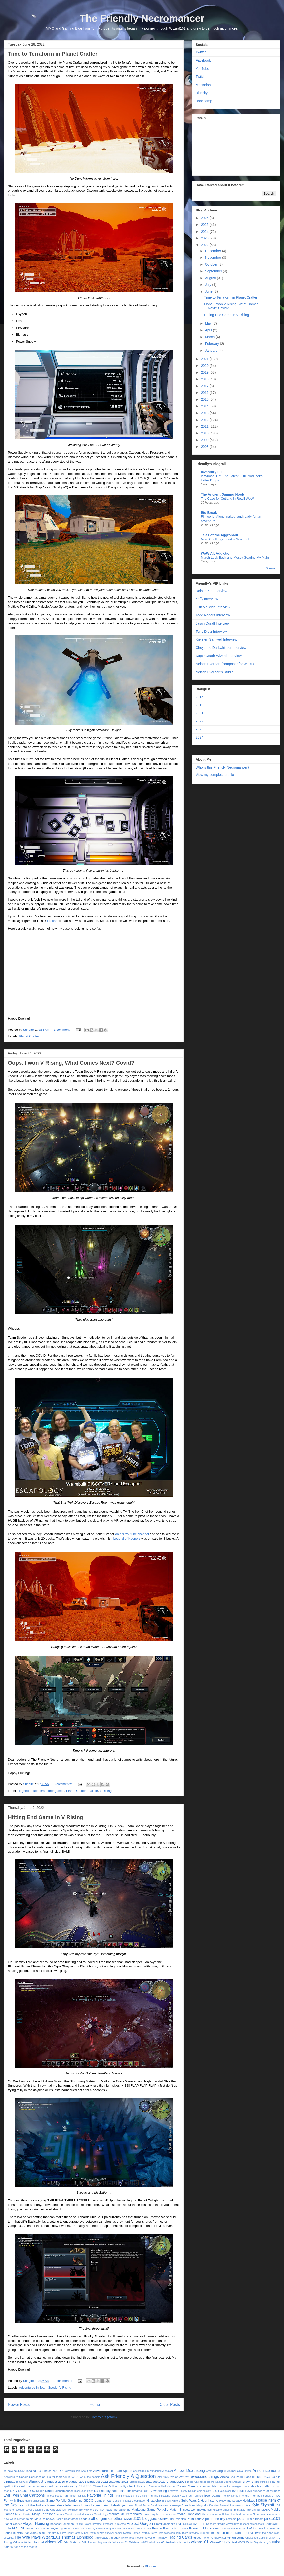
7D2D (56, 2471)
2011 (205, 426)
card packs (54, 2486)
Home (95, 2404)
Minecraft (228, 2509)
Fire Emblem (142, 2495)
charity (122, 2486)
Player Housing (36, 2523)
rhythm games (60, 2528)
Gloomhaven (139, 2500)
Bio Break (209, 513)
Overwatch (166, 2519)
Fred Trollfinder (195, 2495)
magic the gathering (118, 2509)
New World (10, 2519)
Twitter (201, 52)
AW (181, 2476)
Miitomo (217, 2509)
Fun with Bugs (14, 2500)
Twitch (200, 77)
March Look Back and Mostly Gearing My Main (235, 557)
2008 (205, 447)
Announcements (266, 2470)
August (211, 278)
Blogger (150, 2566)
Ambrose (211, 2471)
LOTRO (99, 2509)
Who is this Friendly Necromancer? (222, 767)
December (213, 251)
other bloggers (80, 2518)
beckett (257, 2477)
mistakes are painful (247, 2509)
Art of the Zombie (90, 2477)
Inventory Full (212, 472)
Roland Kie (128, 2528)
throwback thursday (107, 2537)
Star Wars (30, 2532)
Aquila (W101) (71, 2477)
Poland (79, 2524)
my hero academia (163, 2514)
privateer (97, 2524)
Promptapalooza (164, 2523)
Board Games (215, 2482)
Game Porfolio (56, 2500)
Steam (41, 2532)
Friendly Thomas (249, 2495)
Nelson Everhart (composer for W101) (225, 664)
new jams (274, 2514)
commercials (208, 2486)
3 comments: (63, 1784)
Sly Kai (226, 2528)
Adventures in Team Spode (38, 2387)
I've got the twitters (32, 2505)
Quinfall (187, 2524)
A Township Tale (71, 2471)
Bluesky (202, 93)
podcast (55, 2523)
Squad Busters (13, 2532)
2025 (205, 225)
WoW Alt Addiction (216, 553)
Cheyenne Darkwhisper (162, 2486)
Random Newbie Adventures (222, 2524)
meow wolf (189, 2509)
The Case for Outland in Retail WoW (227, 498)
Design (40, 2491)
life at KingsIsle (51, 2509)
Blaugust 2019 (54, 2481)
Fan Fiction (70, 2495)
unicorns (238, 2537)
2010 (205, 433)
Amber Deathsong (189, 2470)
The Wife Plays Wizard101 (38, 2537)
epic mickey (204, 2491)
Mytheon (206, 2514)
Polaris (88, 2524)
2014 (205, 406)
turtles (197, 2537)
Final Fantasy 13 (124, 2495)
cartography (70, 2486)
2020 (205, 366)
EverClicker (224, 2491)
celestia (85, 2486)
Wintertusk (168, 2542)
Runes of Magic (200, 2528)
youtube (274, 2542)
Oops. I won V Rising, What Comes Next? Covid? (71, 1063)
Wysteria (259, 2542)
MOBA (265, 2509)
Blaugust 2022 (97, 2481)
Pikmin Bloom (254, 2518)
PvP (179, 2524)
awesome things (205, 2476)
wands (107, 2542)
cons (244, 2486)
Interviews (72, 2505)
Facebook (203, 60)
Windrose (154, 2542)
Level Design (33, 2509)
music (147, 2514)
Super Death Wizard (92, 2533)
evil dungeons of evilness (263, 2490)
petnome (231, 2519)
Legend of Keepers (126, 1538)
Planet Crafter (29, 1036)
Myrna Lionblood (189, 2514)
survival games (113, 2533)
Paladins (180, 2518)
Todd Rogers (136, 2537)
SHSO (217, 2528)
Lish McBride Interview (213, 607)
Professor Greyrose (114, 2524)
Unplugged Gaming (256, 2537)
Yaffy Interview (207, 599)
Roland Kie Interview (211, 591)
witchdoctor (183, 2542)
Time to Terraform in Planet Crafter (52, 54)
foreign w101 (178, 2495)
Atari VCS (163, 2477)
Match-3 (175, 2509)
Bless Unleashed (196, 2482)
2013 (205, 413)
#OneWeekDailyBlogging (20, 2470)
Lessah (52, 921)
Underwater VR (221, 2537)
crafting (267, 2486)
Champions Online (105, 2486)
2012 (205, 420)
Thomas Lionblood (77, 2537)
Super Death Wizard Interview (219, 656)
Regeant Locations (38, 2528)
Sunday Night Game (68, 2533)
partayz (199, 2518)
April (209, 330)
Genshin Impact (122, 2500)
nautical (216, 2514)
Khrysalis (202, 2505)
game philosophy (35, 2500)
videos (50, 2542)
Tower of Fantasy (155, 2537)
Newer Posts (19, 2404)
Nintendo (23, 2518)
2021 (205, 359)
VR (60, 2542)
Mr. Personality (131, 2514)
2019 (205, 372)
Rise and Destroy (85, 2528)
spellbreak (273, 2528)
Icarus (51, 2505)
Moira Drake (23, 2514)
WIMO (144, 2542)
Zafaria (8, 2546)
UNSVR (272, 2537)
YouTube (202, 68)
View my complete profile (215, 775)
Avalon (174, 2476)
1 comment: (62, 1029)
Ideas (60, 2505)
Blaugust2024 (176, 2481)
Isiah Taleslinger (114, 2505)
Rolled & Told (143, 2528)
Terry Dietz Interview (211, 631)
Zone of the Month (25, 2546)
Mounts (114, 2514)
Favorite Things (100, 2495)
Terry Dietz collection (163, 2533)
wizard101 (200, 2542)
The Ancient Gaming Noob (222, 494)
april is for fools (52, 2476)
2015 (205, 399)
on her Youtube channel (132, 1534)
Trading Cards (180, 2537)
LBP (277, 2505)
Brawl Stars (250, 2481)
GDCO (88, 2500)
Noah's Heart (62, 2519)
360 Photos (44, 2470)
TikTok (124, 2537)
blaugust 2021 (76, 2481)
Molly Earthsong (43, 2514)
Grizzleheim (155, 2500)
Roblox (100, 2528)
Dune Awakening (155, 2491)
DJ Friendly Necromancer (112, 2491)
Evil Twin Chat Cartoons (24, 2495)
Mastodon (203, 85)
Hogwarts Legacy (230, 2500)
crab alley (254, 2486)
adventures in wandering (147, 2471)
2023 (205, 238)
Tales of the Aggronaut (219, 535)
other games (55, 1791)
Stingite (51, 2532)
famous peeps (54, 2495)
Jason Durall (134, 2505)
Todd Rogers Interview (213, 615)
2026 (205, 218)
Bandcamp (204, 101)
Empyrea (173, 2491)
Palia (190, 2519)
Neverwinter (260, 2514)
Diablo (49, 2491)
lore (92, 2509)
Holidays (249, 2500)
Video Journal (34, 2542)
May (208, 323)
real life (92, 1791)
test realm (207, 2533)
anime (248, 2471)
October (211, 264)
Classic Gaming (187, 2486)
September (214, 271)
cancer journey (36, 2486)
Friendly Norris (230, 2495)
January (211, 350)
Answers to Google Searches (22, 2476)
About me (86, 2471)
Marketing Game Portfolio (150, 2509)
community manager (229, 2486)
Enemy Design (187, 2491)
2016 (205, 393)
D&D (13, 2491)
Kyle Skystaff (263, 2505)
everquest (239, 2491)
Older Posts (170, 2404)
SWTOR (145, 2533)
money (60, 2514)
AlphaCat (167, 2471)
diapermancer (64, 2490)
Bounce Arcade (233, 2482)
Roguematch (113, 2528)
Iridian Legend (91, 2505)
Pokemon (67, 2523)
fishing (154, 2495)
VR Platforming (92, 2542)
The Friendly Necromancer (142, 18)
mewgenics (204, 2509)
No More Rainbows (42, 2518)
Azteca (224, 2476)
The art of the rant (228, 2533)
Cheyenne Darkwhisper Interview (221, 648)
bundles (264, 2482)
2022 (205, 245)
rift (72, 2528)
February (212, 344)
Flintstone (164, 2495)
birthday (9, 2481)
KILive (246, 2505)
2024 (205, 232)
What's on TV (120, 2542)
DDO (32, 2490)
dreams (137, 2490)
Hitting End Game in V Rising (45, 1817)
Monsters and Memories (79, 2514)
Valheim (18, 2542)
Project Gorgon (140, 2523)
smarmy (236, 2528)
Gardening (75, 2500)
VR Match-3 (72, 2542)
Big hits (275, 2476)
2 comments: (63, 2381)
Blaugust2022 (137, 2482)
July (208, 285)
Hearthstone (209, 2500)
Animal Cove (235, 2470)
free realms (212, 2495)
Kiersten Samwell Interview (216, 639)
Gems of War (103, 2500)
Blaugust (35, 2481)
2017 (205, 386)
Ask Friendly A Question (128, 2476)
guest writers (172, 2500)
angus (221, 2471)
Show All (271, 568)
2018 (205, 379)
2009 (205, 440)
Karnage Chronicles (182, 2505)
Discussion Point (83, 2491)
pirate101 (272, 2518)
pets (240, 2518)
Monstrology (101, 2514)
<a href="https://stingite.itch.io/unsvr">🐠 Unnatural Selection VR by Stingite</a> (236, 147)
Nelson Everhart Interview (237, 2514)
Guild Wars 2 (190, 2500)
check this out (137, 2486)
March (210, 337)
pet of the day (215, 2519)
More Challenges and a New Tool (225, 539)
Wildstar (134, 2542)
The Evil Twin (251, 2533)
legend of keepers (32, 1791)
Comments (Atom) (104, 2417)
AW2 (187, 2477)
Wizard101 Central (223, 2542)
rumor (185, 2528)
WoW (249, 2542)
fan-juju (82, 2495)
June (209, 291)
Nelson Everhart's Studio (215, 672)
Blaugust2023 (156, 2481)
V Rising (106, 1791)
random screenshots (252, 2524)
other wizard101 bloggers (135, 2518)
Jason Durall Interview (213, 623)
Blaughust (21, 2482)
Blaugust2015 (119, 2481)
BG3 (266, 2477)
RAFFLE (199, 2524)
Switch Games (131, 2533)
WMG (241, 2542)
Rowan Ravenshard (166, 2528)
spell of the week (253, 2528)
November (213, 257)
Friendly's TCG (270, 2495)
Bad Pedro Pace (240, 2476)
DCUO (22, 2491)
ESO (214, 2491)
